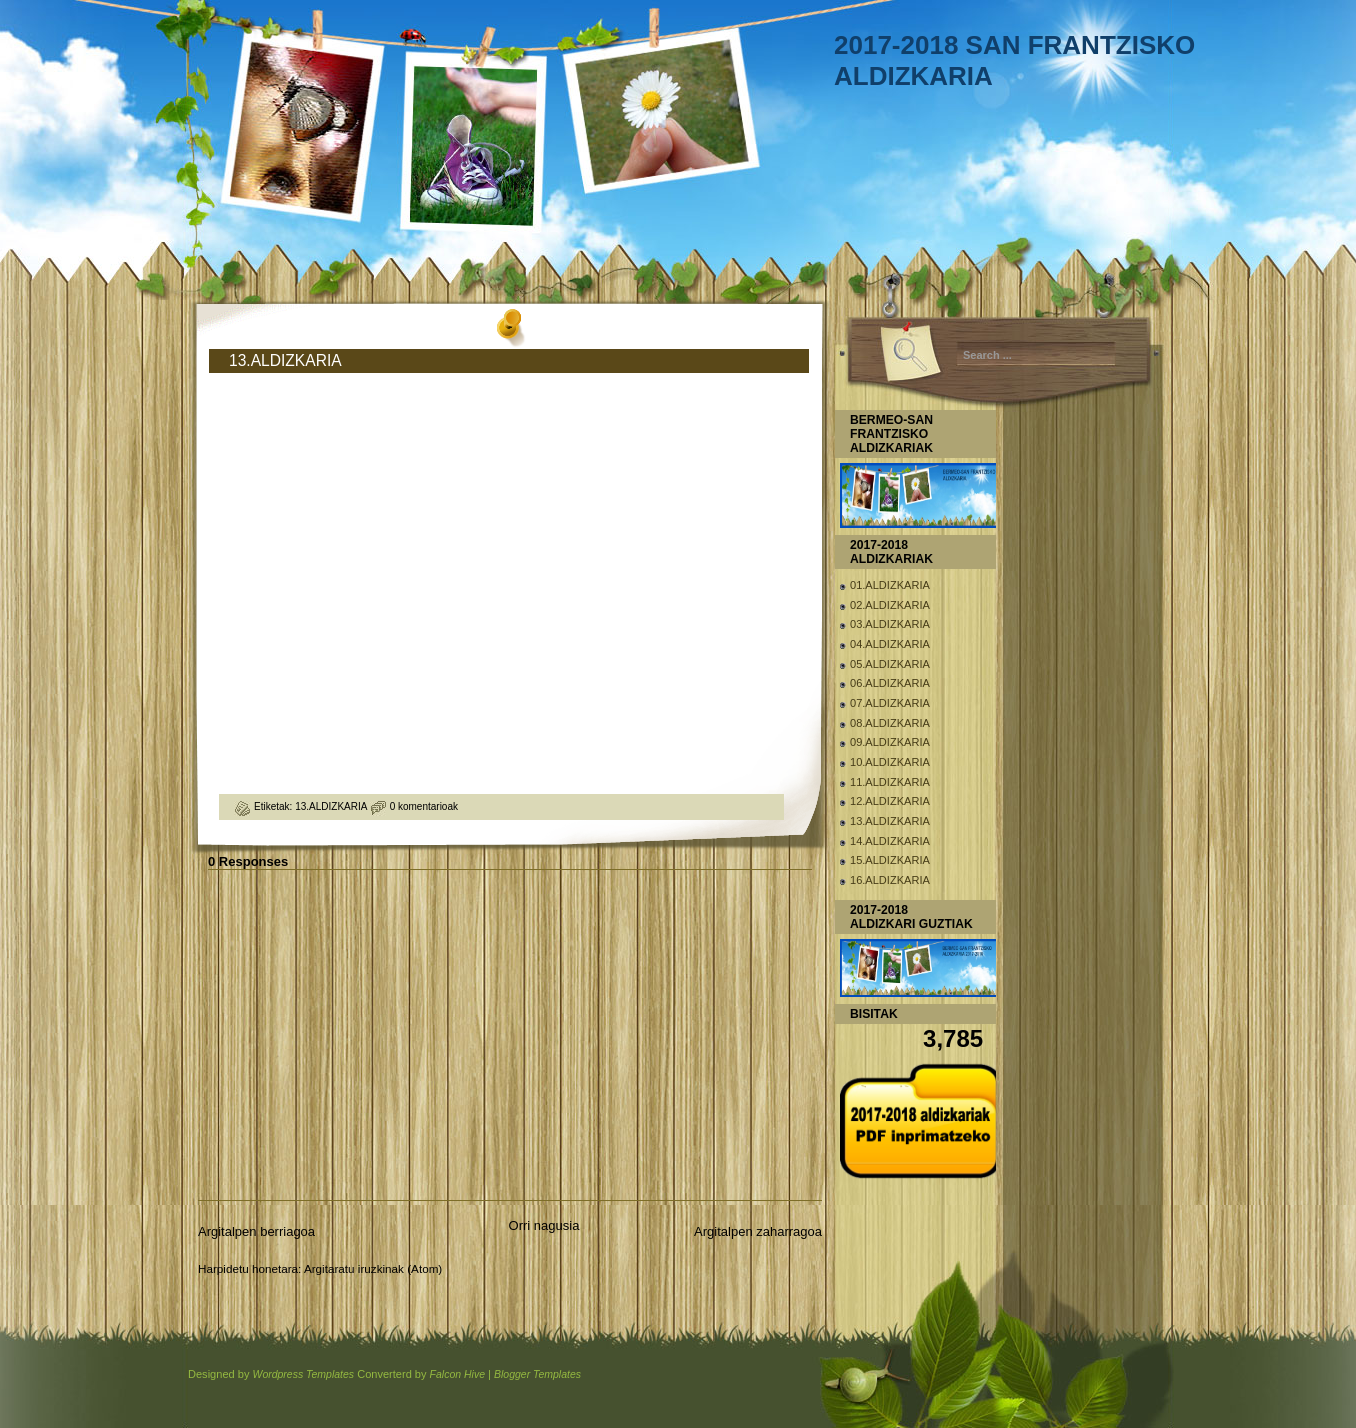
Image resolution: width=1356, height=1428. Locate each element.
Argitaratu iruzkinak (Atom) (373, 1268)
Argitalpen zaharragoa (758, 1231)
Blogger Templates (537, 1374)
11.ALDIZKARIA (890, 782)
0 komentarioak (424, 806)
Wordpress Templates (303, 1374)
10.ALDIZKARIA (890, 762)
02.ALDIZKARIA (890, 605)
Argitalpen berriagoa (256, 1231)
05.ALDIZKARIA (890, 664)
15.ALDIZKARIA (890, 860)
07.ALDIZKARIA (890, 703)
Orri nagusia (544, 1225)
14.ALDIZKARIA (890, 841)
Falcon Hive (457, 1374)
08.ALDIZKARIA (890, 723)
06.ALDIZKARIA (890, 683)
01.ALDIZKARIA (890, 585)
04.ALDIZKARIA (890, 644)
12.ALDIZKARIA (890, 801)
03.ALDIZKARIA (890, 624)
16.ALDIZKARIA (890, 880)
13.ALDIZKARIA (285, 360)
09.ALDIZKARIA (890, 742)
